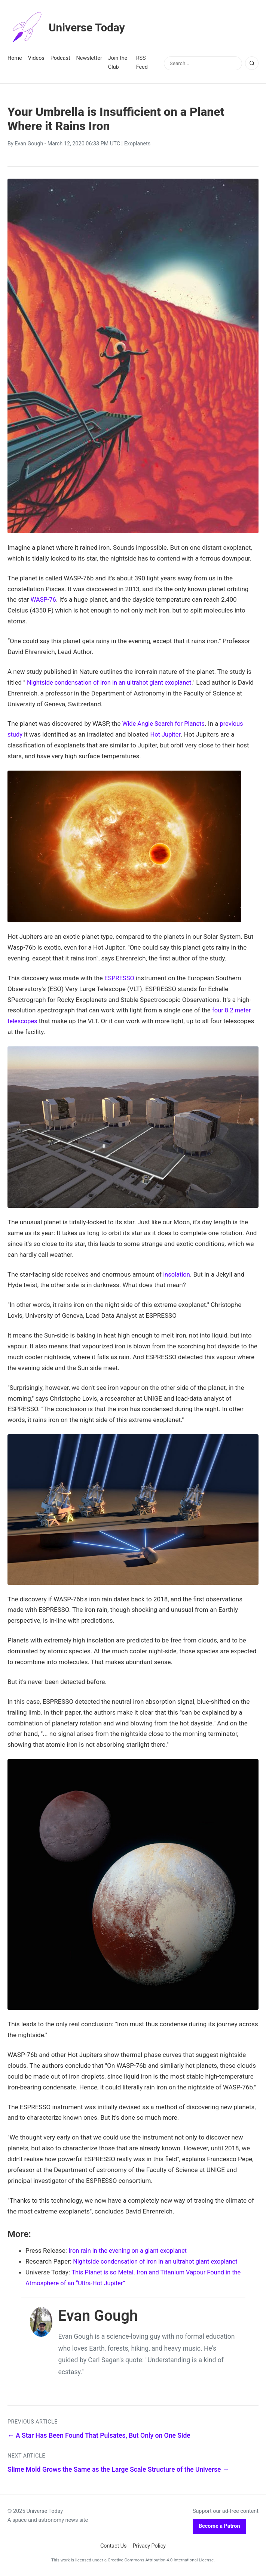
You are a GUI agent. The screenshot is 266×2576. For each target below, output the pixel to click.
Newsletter (89, 58)
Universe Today (69, 27)
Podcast (60, 58)
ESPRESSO (119, 978)
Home (14, 58)
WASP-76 (44, 599)
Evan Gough (29, 144)
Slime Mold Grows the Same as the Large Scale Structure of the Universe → (118, 2469)
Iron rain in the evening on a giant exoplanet (129, 2250)
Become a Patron (219, 2526)
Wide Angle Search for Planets (165, 723)
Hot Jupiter (166, 734)
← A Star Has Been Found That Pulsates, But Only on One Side (98, 2435)
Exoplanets (137, 144)
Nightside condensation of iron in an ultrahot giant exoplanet (112, 682)
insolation (177, 1274)
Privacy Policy (149, 2546)
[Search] (252, 63)
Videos (36, 58)
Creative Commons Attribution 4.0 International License (161, 2560)
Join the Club (117, 62)
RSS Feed (142, 62)
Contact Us (113, 2546)
